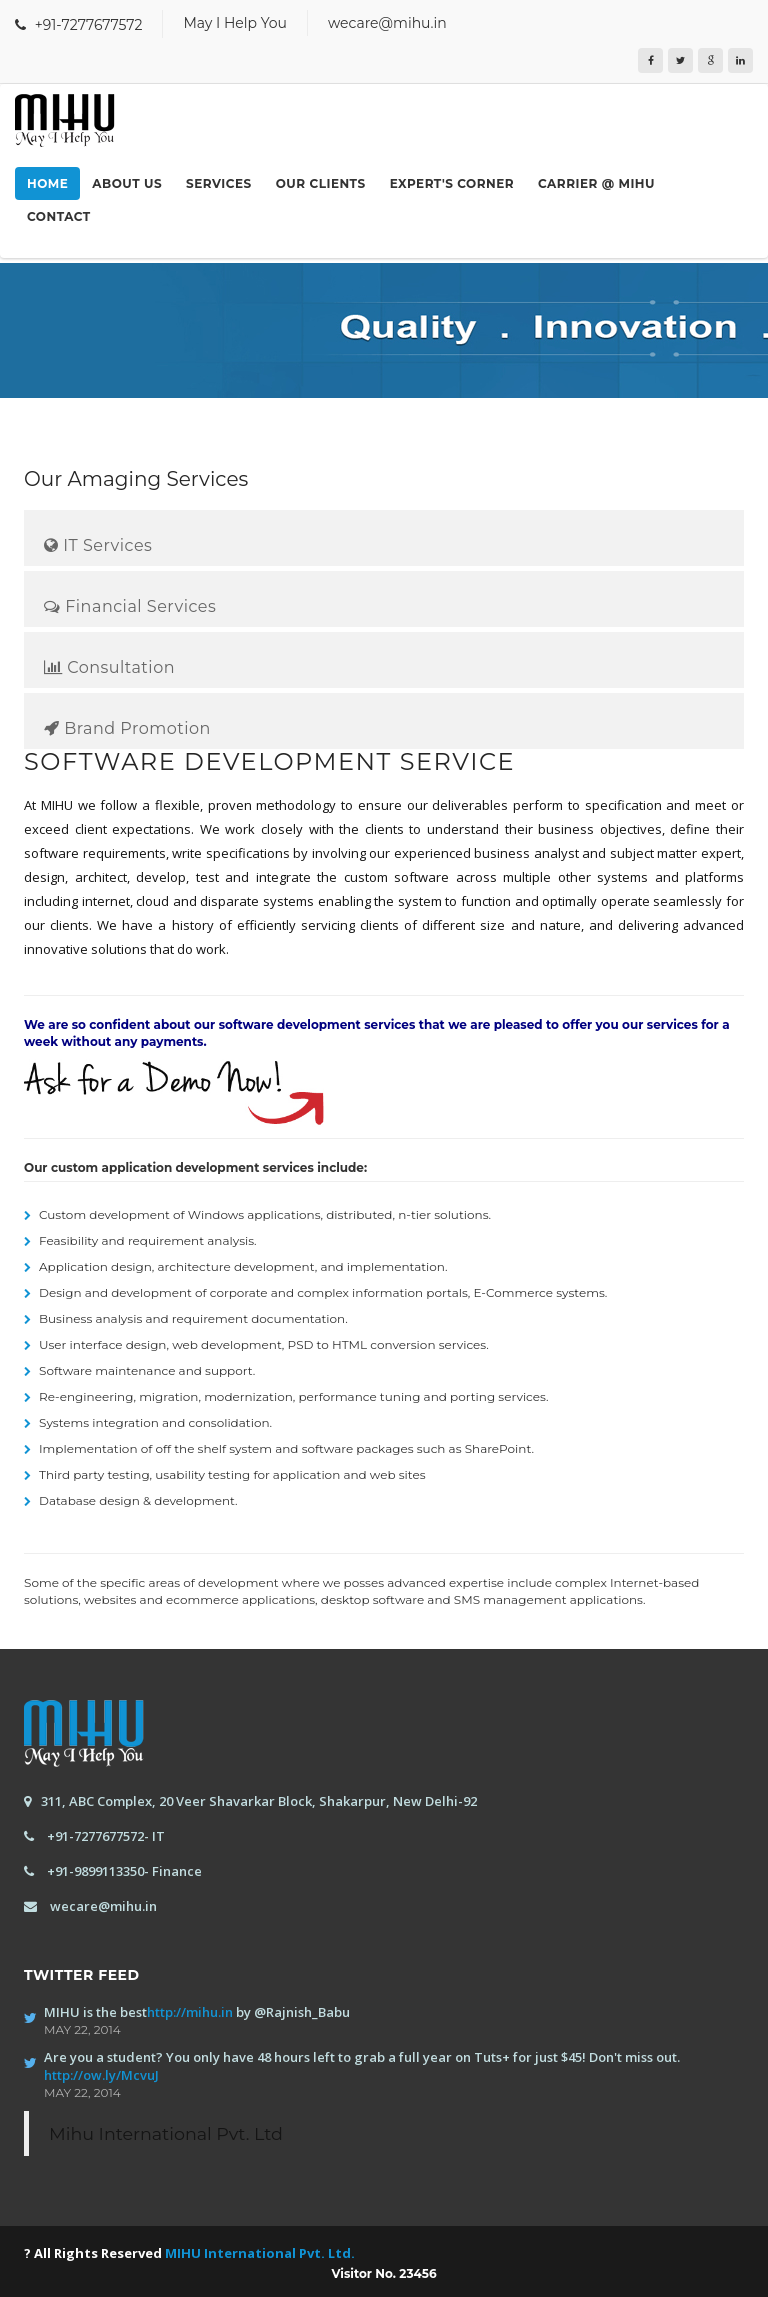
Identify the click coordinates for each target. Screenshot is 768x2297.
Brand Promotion (127, 728)
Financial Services (130, 606)
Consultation (109, 667)
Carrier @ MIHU (596, 183)
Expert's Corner (452, 183)
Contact (59, 216)
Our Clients (321, 183)
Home (47, 183)
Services (219, 183)
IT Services (98, 545)
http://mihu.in (190, 2012)
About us (127, 183)
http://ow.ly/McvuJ (101, 2075)
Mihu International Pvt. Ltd (166, 2133)
